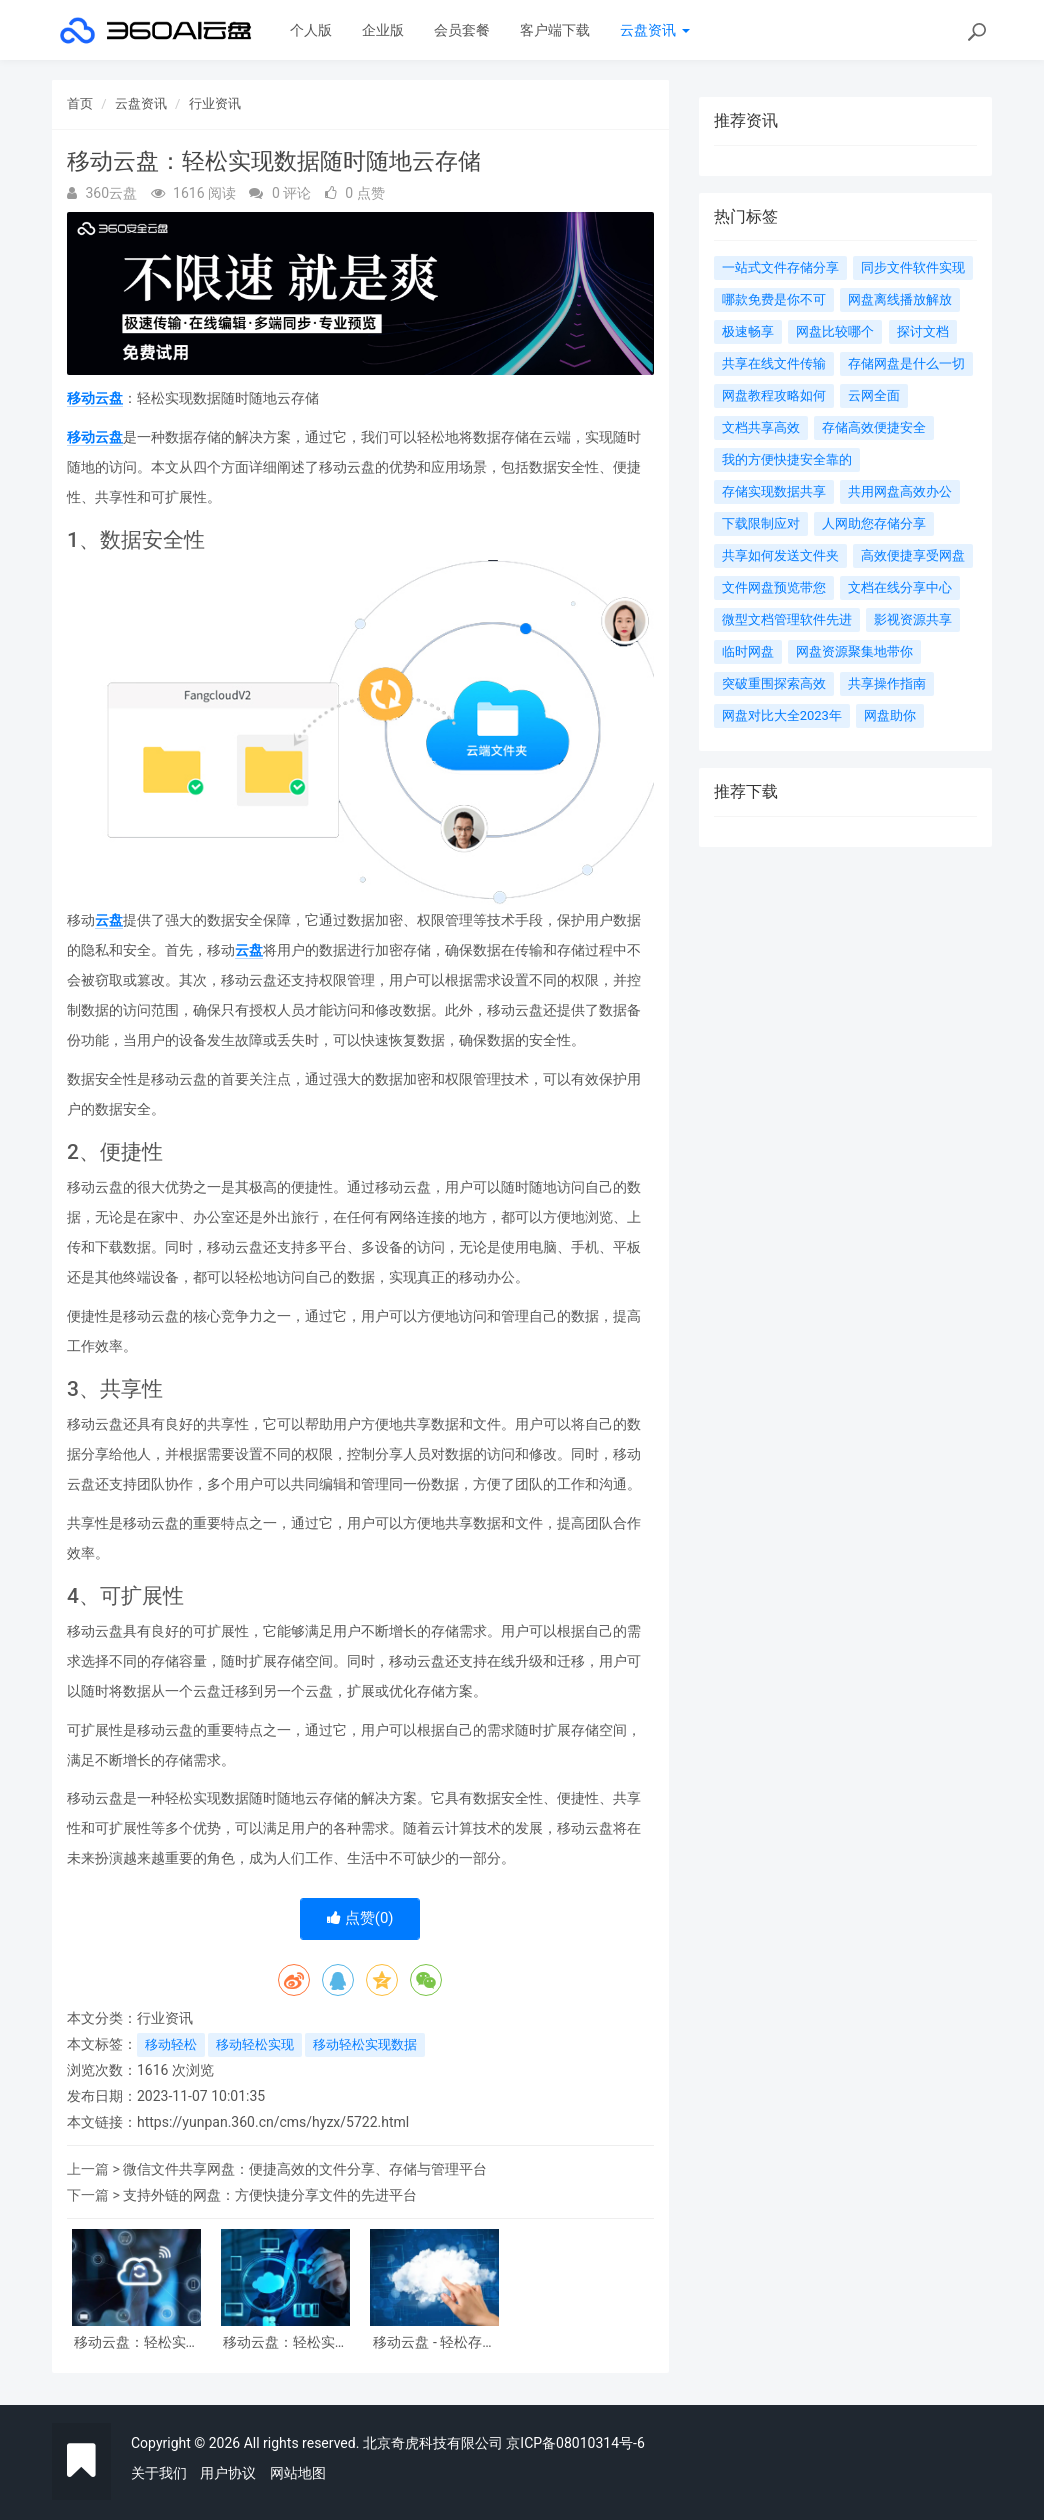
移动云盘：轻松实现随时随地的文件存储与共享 (137, 2342)
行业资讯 (215, 103)
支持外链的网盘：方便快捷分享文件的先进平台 (270, 2195)
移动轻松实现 (255, 2044)
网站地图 (298, 2473)
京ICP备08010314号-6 (575, 2443)
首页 (80, 103)
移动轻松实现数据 (365, 2044)
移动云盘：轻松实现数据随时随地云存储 (286, 2342)
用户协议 (228, 2473)
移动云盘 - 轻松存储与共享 (434, 2342)
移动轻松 (171, 2044)
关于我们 (159, 2473)
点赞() (360, 1918)
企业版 (383, 30)
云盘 (109, 920)
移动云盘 (95, 398)
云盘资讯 (654, 30)
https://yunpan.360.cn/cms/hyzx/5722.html (273, 2122)
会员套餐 (462, 30)
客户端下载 (555, 30)
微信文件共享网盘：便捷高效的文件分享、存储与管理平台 (305, 2169)
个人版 (311, 30)
